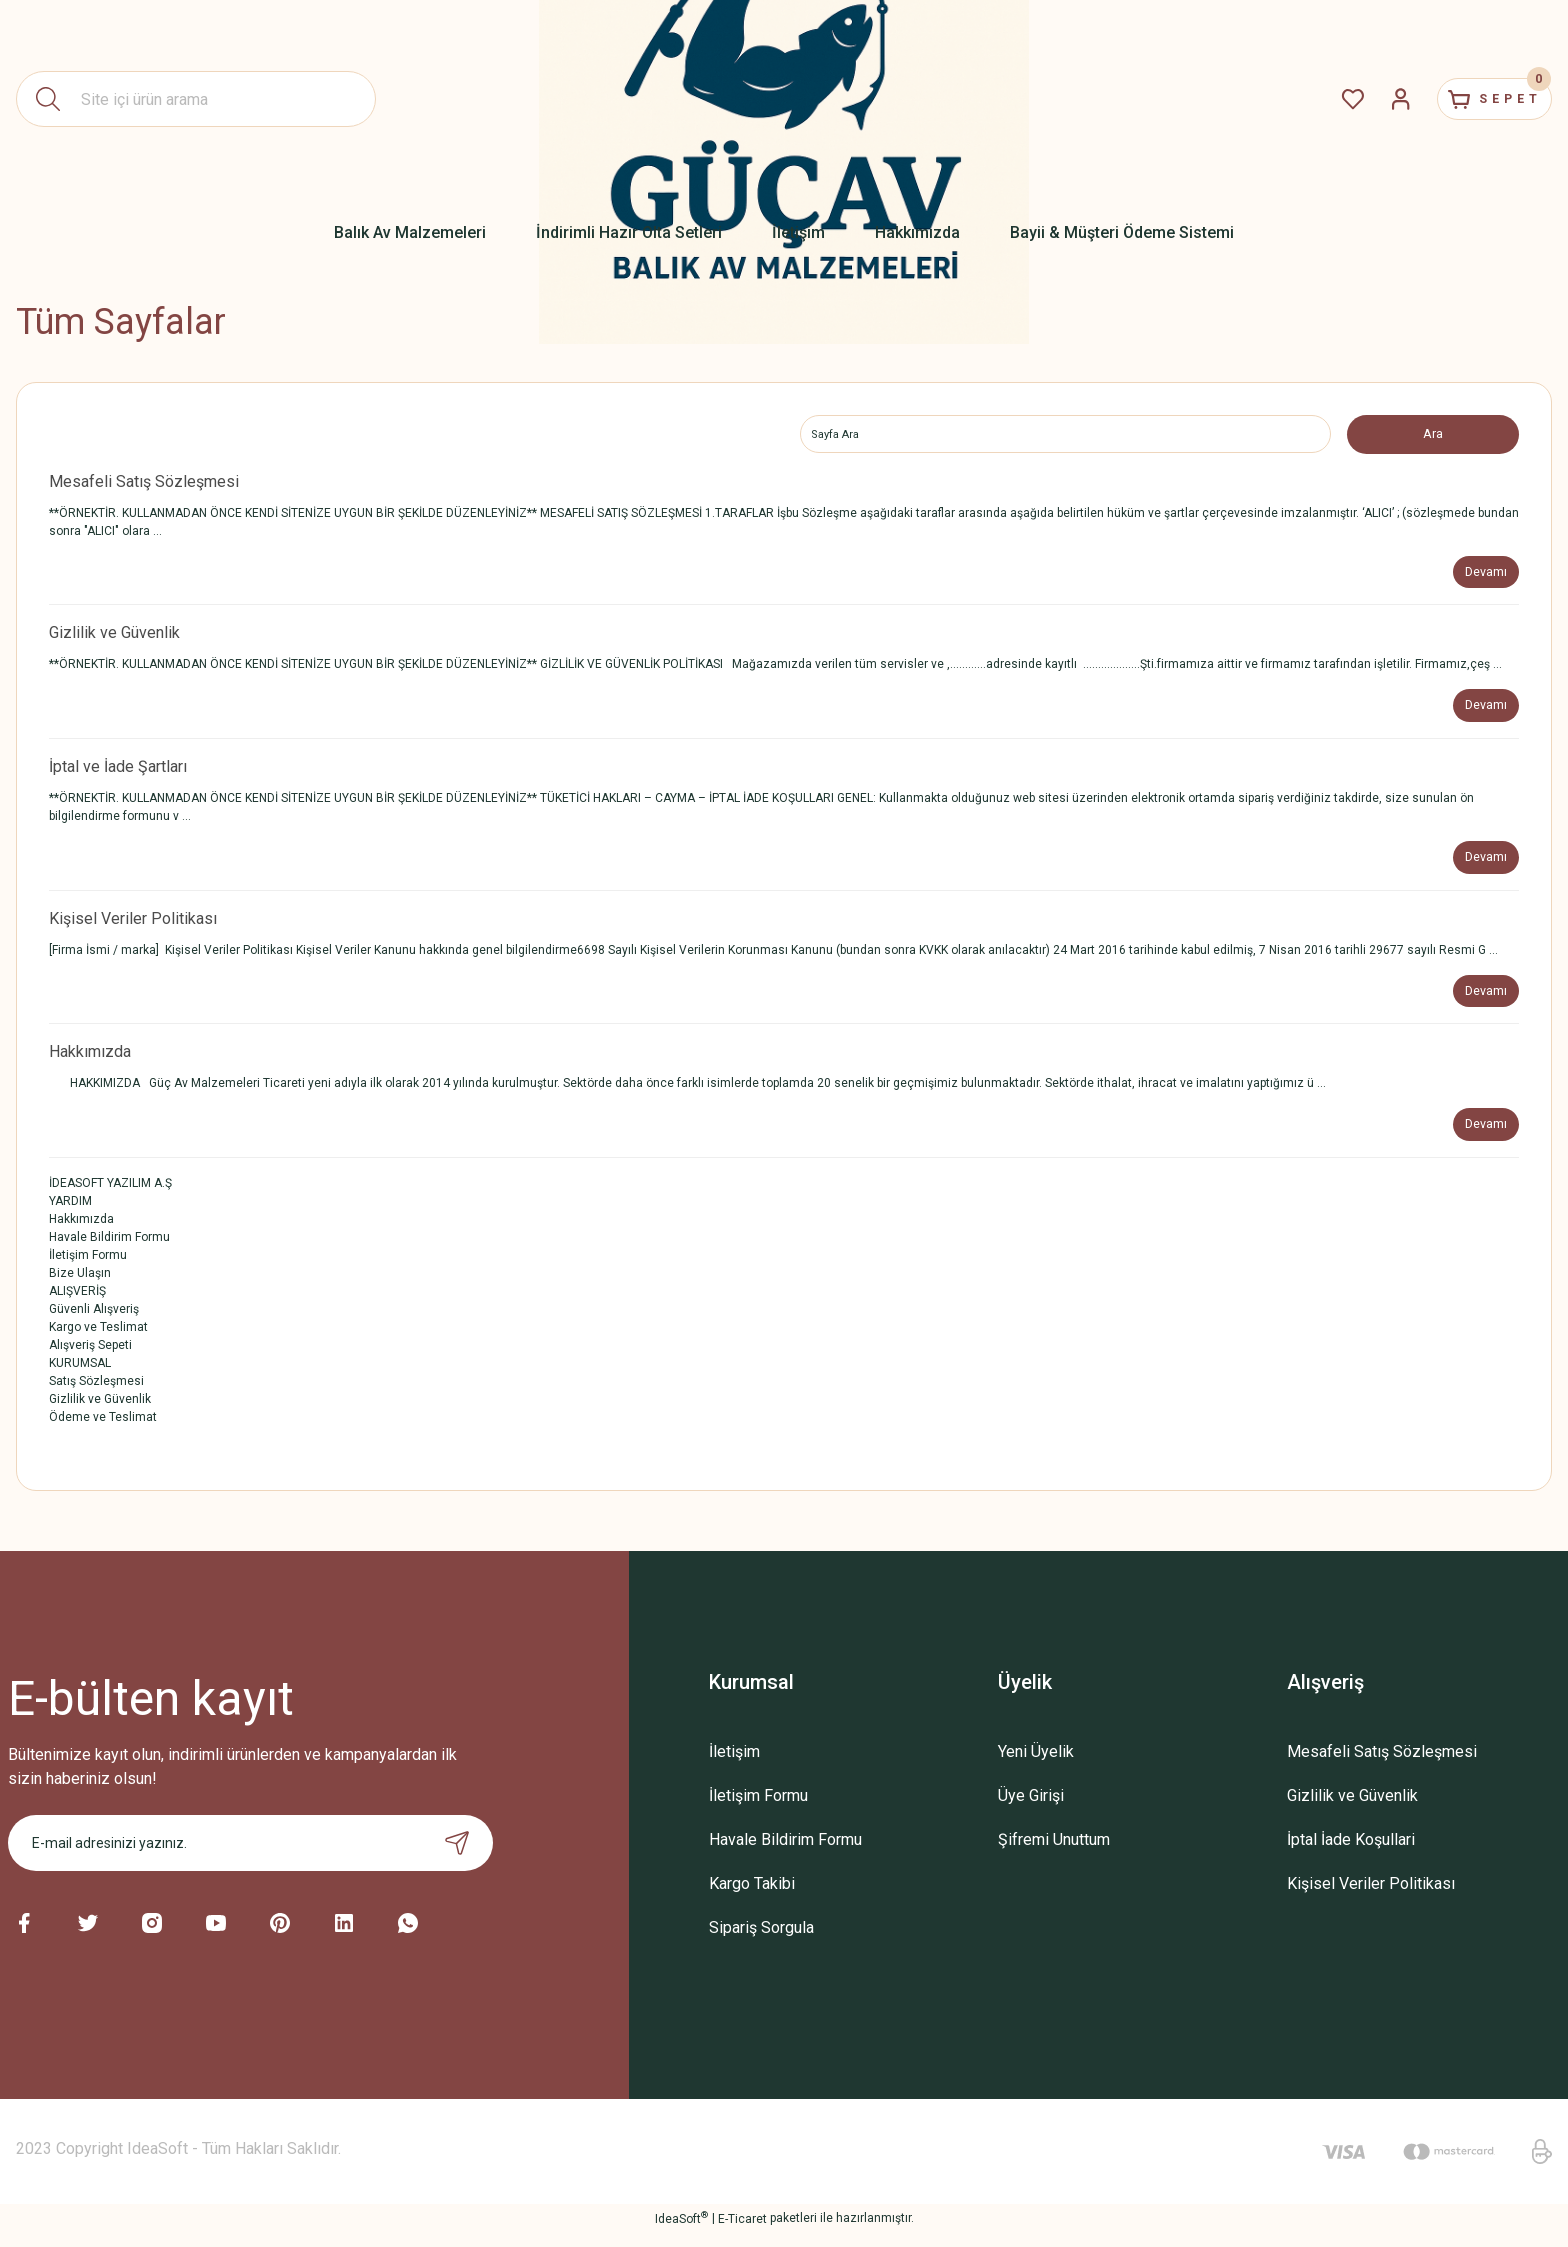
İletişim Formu (88, 1269)
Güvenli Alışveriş (94, 1323)
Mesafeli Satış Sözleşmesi (144, 483)
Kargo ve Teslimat (98, 1341)
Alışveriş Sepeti (90, 1359)
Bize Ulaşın (80, 1287)
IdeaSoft (681, 2232)
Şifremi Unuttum (1054, 1853)
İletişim (734, 1765)
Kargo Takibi (752, 1897)
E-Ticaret (742, 2233)
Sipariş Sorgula (761, 1941)
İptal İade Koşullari (1351, 1853)
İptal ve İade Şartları (118, 773)
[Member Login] (1364, 99)
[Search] (196, 99)
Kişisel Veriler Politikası (133, 927)
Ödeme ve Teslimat (103, 1431)
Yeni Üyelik (1036, 1765)
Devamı (1483, 575)
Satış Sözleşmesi (96, 1395)
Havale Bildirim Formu (109, 1251)
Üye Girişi (1031, 1809)
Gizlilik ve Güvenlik (114, 637)
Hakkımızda (90, 1063)
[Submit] (457, 1857)
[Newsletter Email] (250, 1857)
